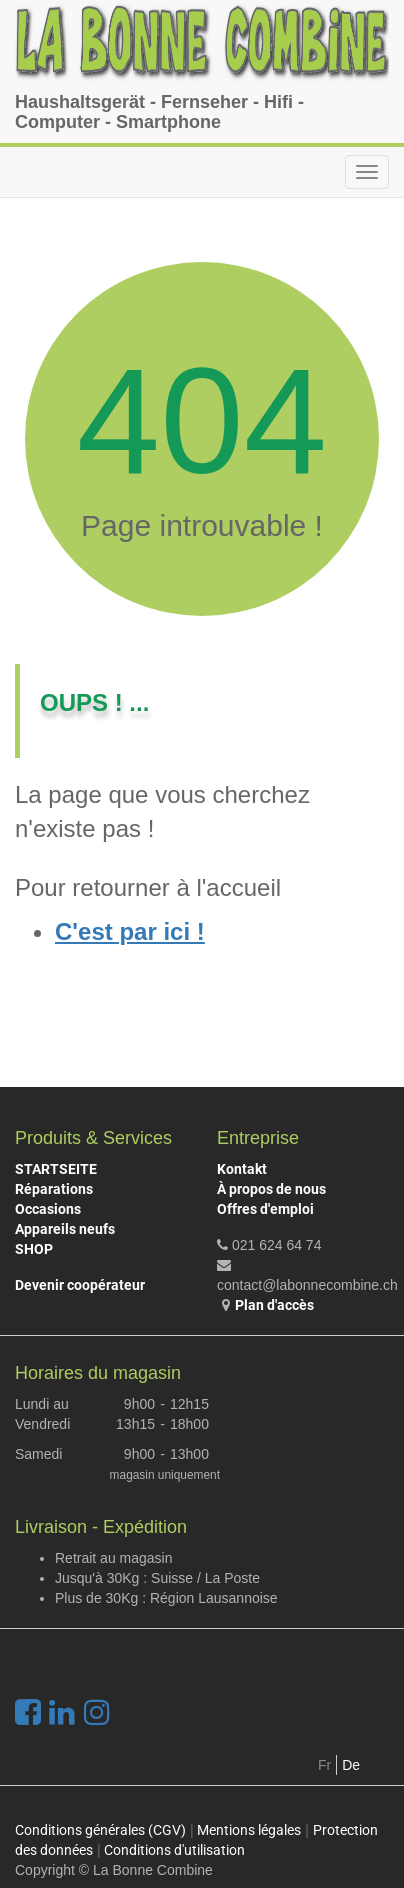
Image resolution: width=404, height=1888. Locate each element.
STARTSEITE (56, 1169)
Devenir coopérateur (80, 1285)
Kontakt (242, 1169)
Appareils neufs (65, 1229)
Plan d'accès (274, 1305)
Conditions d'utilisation (174, 1850)
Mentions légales (249, 1830)
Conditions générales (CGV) (100, 1830)
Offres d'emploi (265, 1209)
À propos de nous (271, 1189)
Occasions (48, 1209)
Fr (324, 1765)
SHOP (34, 1249)
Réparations (54, 1189)
